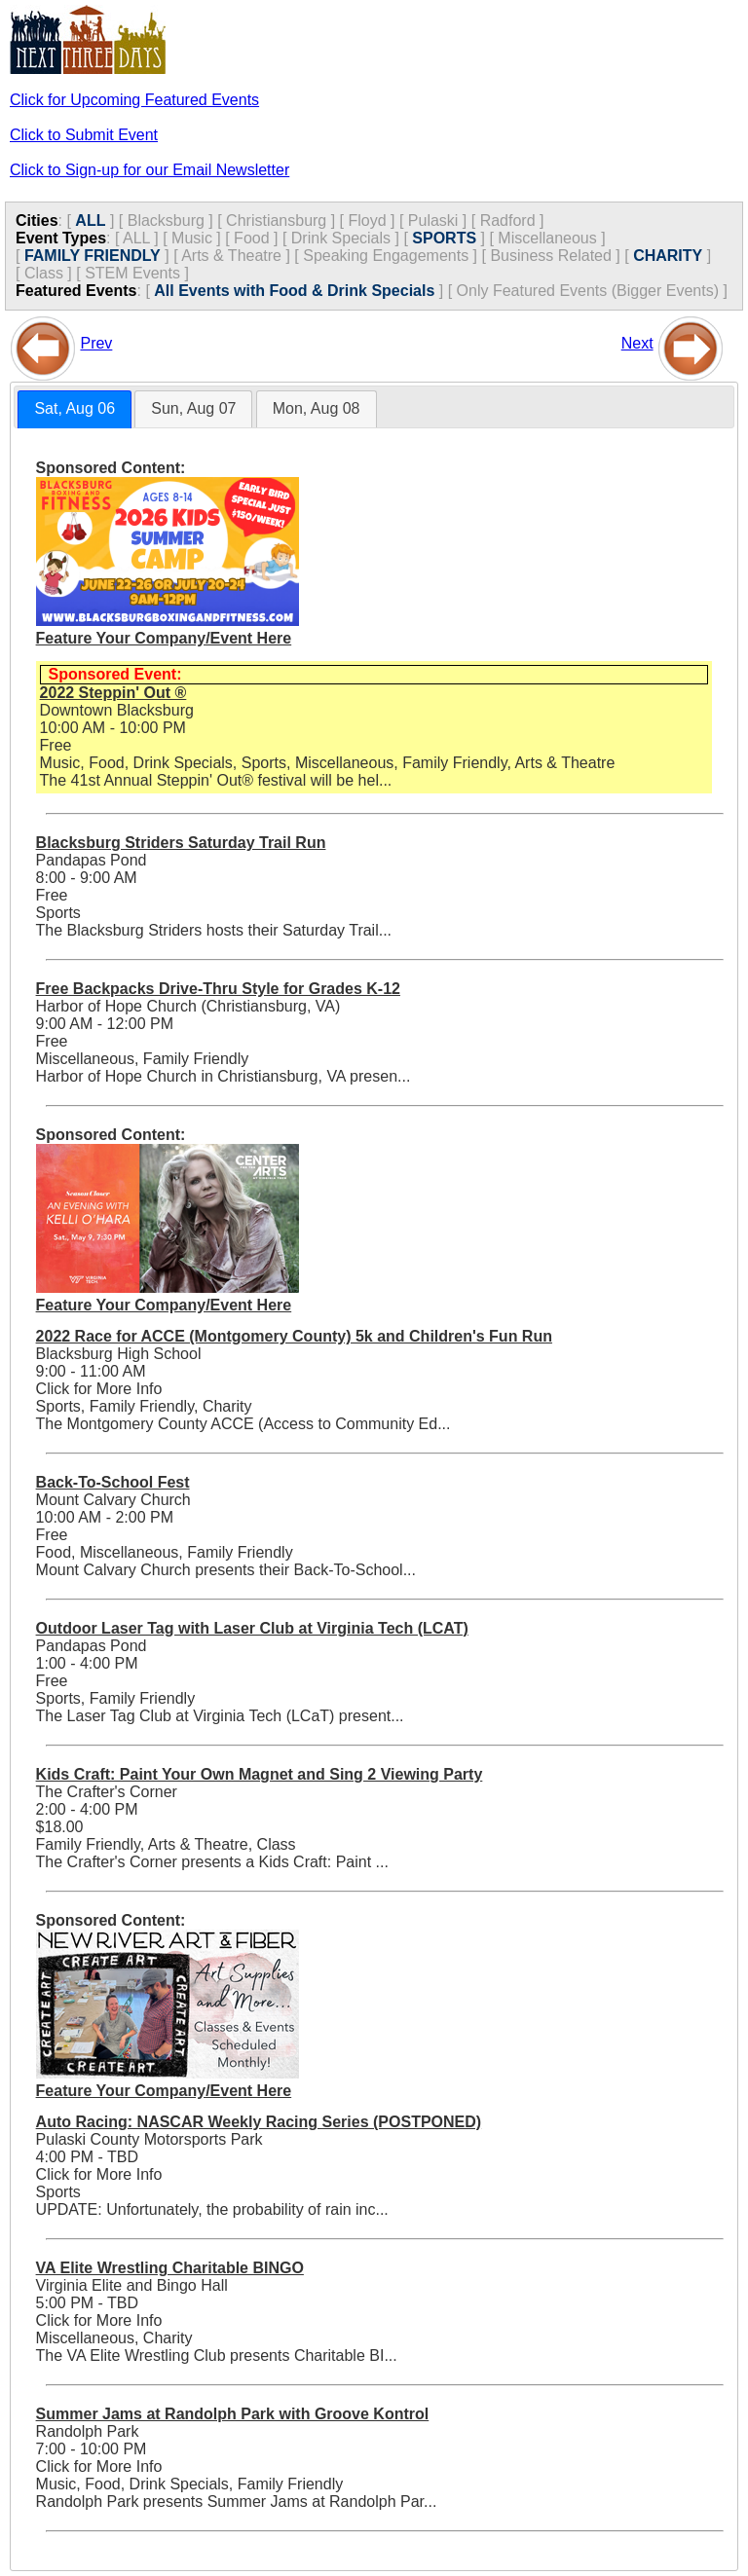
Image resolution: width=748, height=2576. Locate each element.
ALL (90, 220)
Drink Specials (341, 238)
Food (251, 238)
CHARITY (667, 255)
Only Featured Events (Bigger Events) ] (592, 290)
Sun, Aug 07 (193, 408)
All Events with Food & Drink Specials (294, 290)
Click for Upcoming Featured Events (134, 100)
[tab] (74, 409)
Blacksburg (166, 220)
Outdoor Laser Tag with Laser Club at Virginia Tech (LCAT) (252, 1628)
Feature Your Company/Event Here (164, 638)
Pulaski (433, 220)
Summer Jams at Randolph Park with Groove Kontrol (233, 2414)
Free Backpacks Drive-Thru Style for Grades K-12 (218, 988)
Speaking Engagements (385, 255)
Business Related (551, 255)
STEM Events (132, 273)
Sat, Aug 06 (74, 408)
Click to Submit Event (84, 135)
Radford (508, 220)
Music (191, 238)
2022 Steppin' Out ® (113, 692)
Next (637, 343)
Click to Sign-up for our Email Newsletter (149, 170)
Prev (96, 343)
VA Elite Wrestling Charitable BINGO (170, 2268)
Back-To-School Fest (113, 1482)
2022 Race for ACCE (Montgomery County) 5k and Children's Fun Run (294, 1336)
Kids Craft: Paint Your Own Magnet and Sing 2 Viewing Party (259, 1774)
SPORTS (444, 238)
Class (43, 273)
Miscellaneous (547, 238)
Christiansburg (276, 220)
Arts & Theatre (231, 255)
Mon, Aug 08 (316, 408)
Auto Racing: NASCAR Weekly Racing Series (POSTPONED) (259, 2122)
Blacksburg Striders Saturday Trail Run (181, 842)
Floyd (367, 220)
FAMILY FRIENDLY (92, 255)
